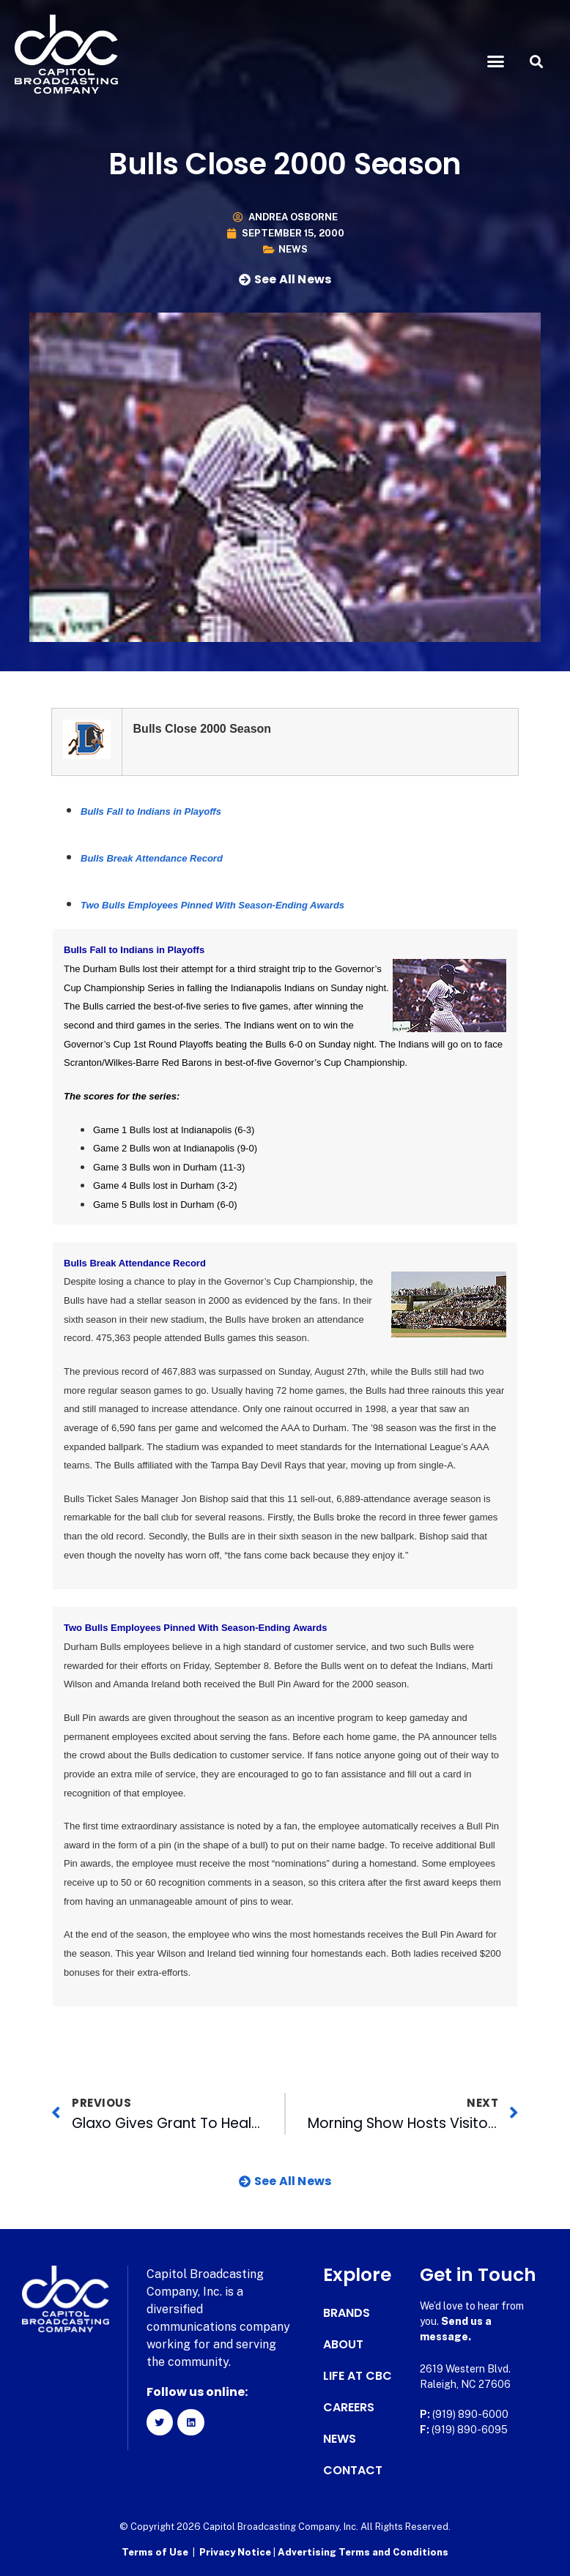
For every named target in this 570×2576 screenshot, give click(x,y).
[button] (496, 61)
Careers (348, 2407)
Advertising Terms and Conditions (363, 2550)
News (293, 249)
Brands (346, 2313)
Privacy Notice (236, 2550)
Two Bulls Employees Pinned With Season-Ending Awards (212, 905)
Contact (352, 2470)
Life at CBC (357, 2376)
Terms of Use (155, 2550)
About (343, 2344)
